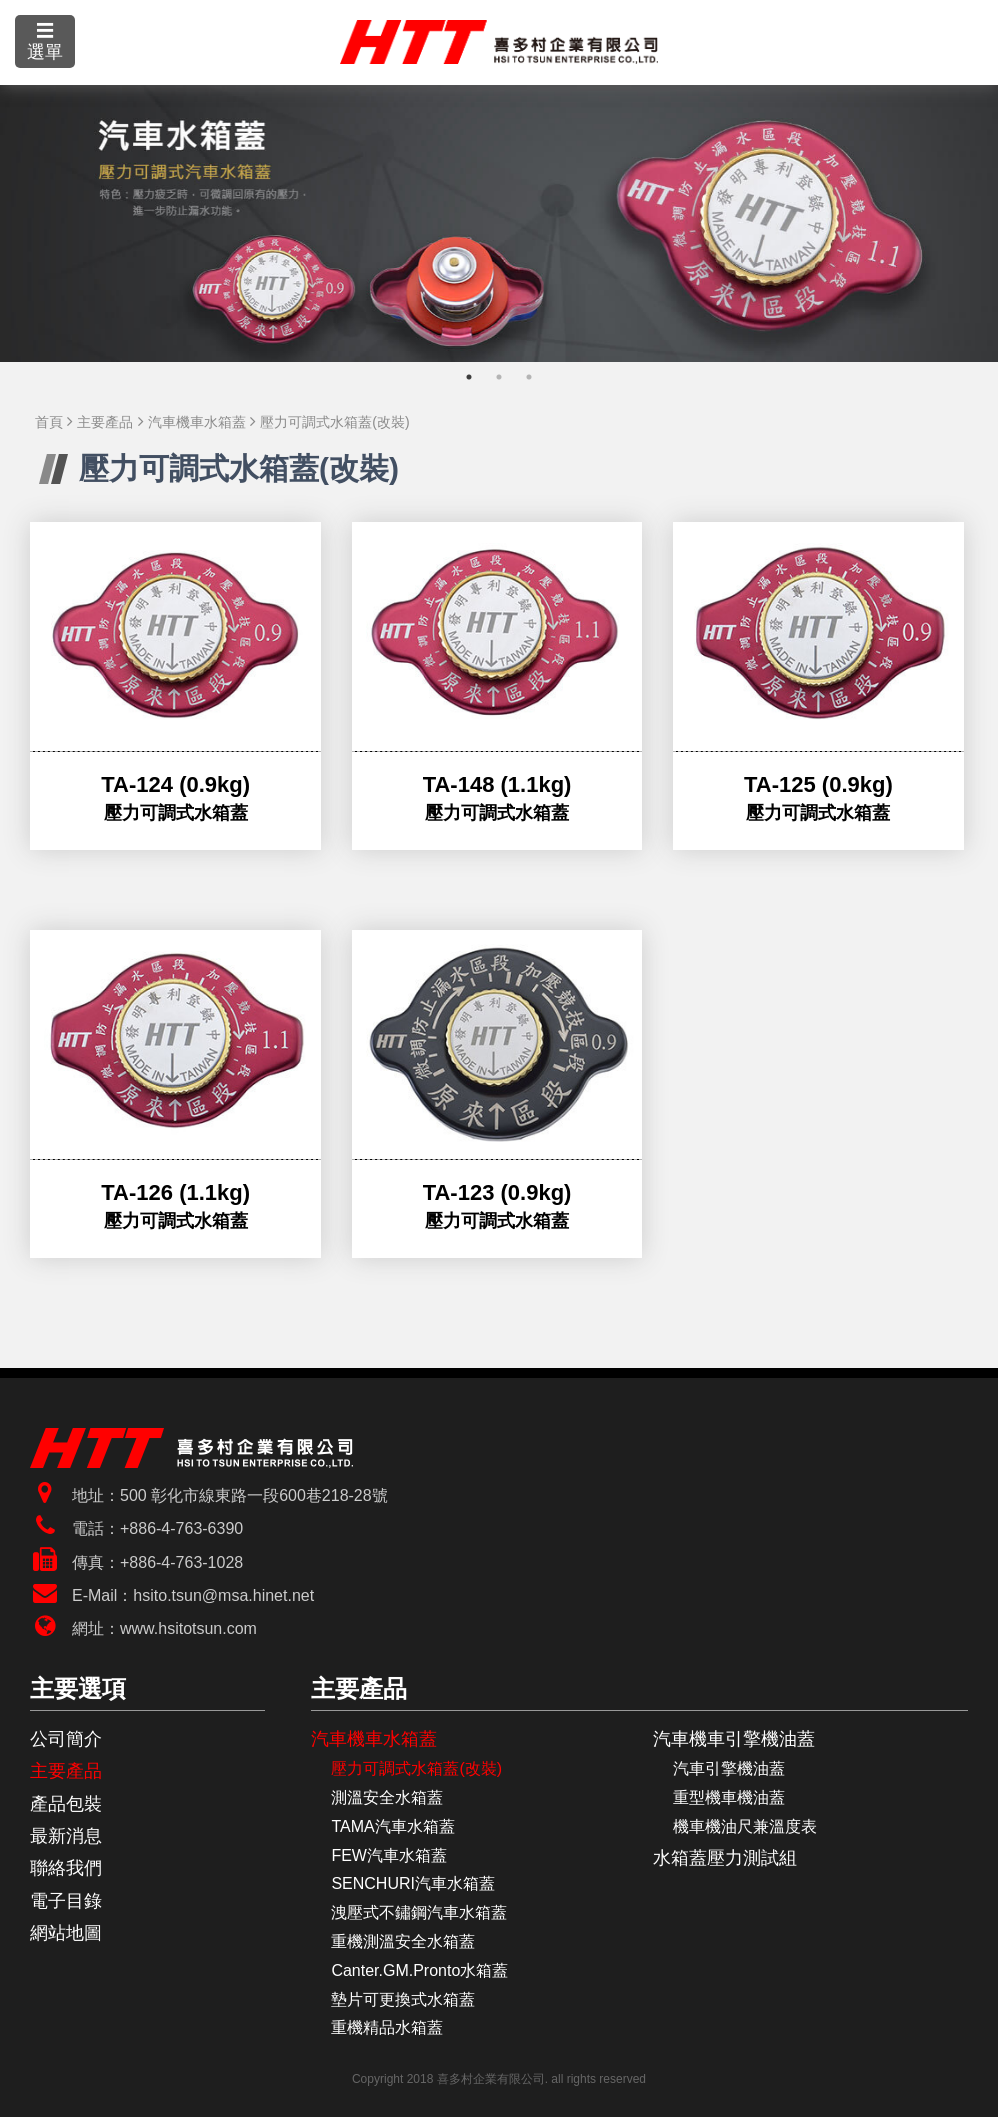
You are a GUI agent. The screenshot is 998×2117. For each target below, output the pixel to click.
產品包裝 (66, 1804)
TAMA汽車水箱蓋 (392, 1826)
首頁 (49, 422)
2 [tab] (499, 377)
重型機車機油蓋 (729, 1797)
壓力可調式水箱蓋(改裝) (334, 422)
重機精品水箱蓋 (387, 2027)
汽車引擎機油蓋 (729, 1768)
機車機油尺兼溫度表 (745, 1826)
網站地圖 (66, 1933)
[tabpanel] (499, 223)
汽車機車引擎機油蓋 (734, 1739)
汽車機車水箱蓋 (197, 422)
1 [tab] (469, 377)
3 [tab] (529, 377)
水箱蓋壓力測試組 (725, 1858)
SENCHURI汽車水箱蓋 (413, 1883)
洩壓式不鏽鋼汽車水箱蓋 (419, 1912)
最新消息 (66, 1836)
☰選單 (45, 41)
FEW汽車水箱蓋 (389, 1855)
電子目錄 (66, 1901)
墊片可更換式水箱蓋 (403, 1999)
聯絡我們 (66, 1868)
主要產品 (105, 422)
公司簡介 (66, 1739)
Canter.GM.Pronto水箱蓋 (419, 1970)
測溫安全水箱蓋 (387, 1797)
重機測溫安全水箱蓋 (403, 1941)
